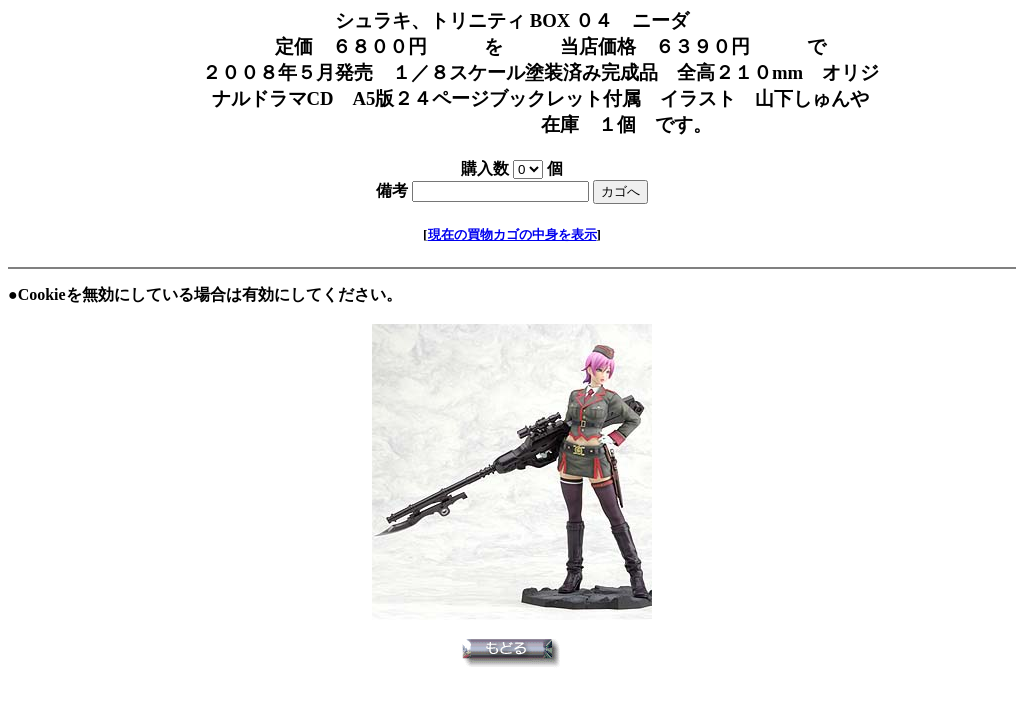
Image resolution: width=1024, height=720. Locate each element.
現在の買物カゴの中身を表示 (512, 234)
